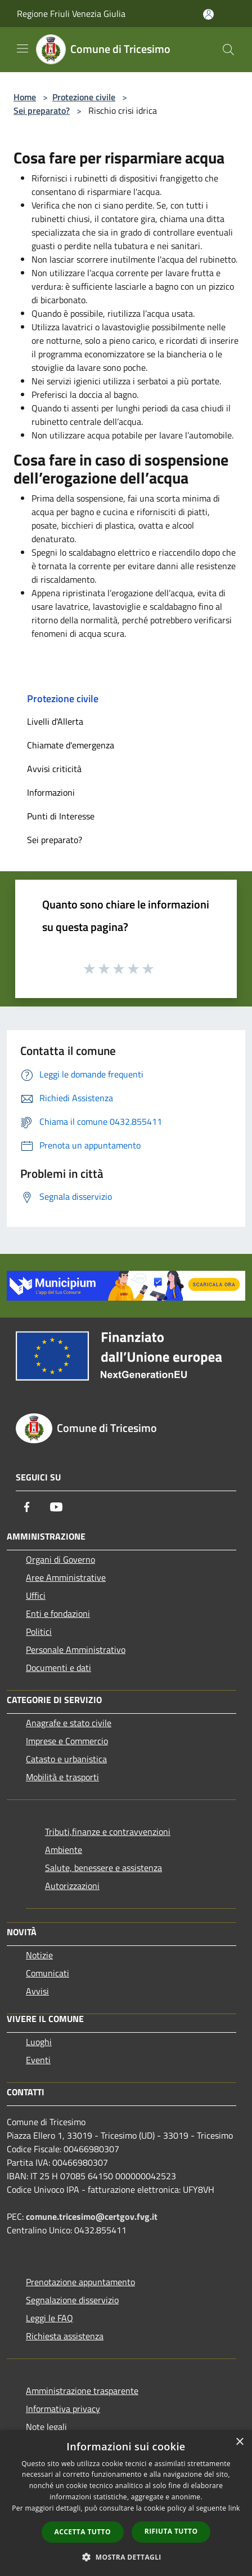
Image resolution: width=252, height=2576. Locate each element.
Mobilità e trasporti (62, 1777)
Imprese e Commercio (67, 1741)
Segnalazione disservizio (72, 2300)
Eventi (38, 2060)
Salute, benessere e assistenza (103, 1867)
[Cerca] (228, 49)
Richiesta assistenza (65, 2336)
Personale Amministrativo (75, 1649)
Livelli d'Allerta (55, 721)
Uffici (36, 1595)
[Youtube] (56, 1507)
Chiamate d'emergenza (70, 745)
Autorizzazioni (72, 1885)
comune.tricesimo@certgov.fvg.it (92, 2216)
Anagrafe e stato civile (68, 1723)
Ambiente (63, 1849)
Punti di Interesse (60, 816)
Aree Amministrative (66, 1577)
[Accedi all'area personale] (208, 14)
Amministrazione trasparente (82, 2390)
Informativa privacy (63, 2408)
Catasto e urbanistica (66, 1759)
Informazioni (51, 792)
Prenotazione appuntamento (80, 2282)
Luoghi (39, 2042)
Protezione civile (83, 97)
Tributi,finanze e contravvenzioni (107, 1831)
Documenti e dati (58, 1667)
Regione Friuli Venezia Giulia (71, 13)
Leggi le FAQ (49, 2318)
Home (25, 97)
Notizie (39, 1955)
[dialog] (126, 2503)
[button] (126, 2556)
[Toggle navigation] (22, 48)
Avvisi (37, 1991)
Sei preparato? (42, 110)
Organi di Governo (60, 1559)
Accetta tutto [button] (83, 2532)
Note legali (46, 2426)
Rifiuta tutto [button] (171, 2531)
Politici (39, 1631)
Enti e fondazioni (58, 1613)
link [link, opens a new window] (234, 2508)
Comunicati (47, 1973)
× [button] (239, 2442)
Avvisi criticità (54, 768)
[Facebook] (27, 1507)
